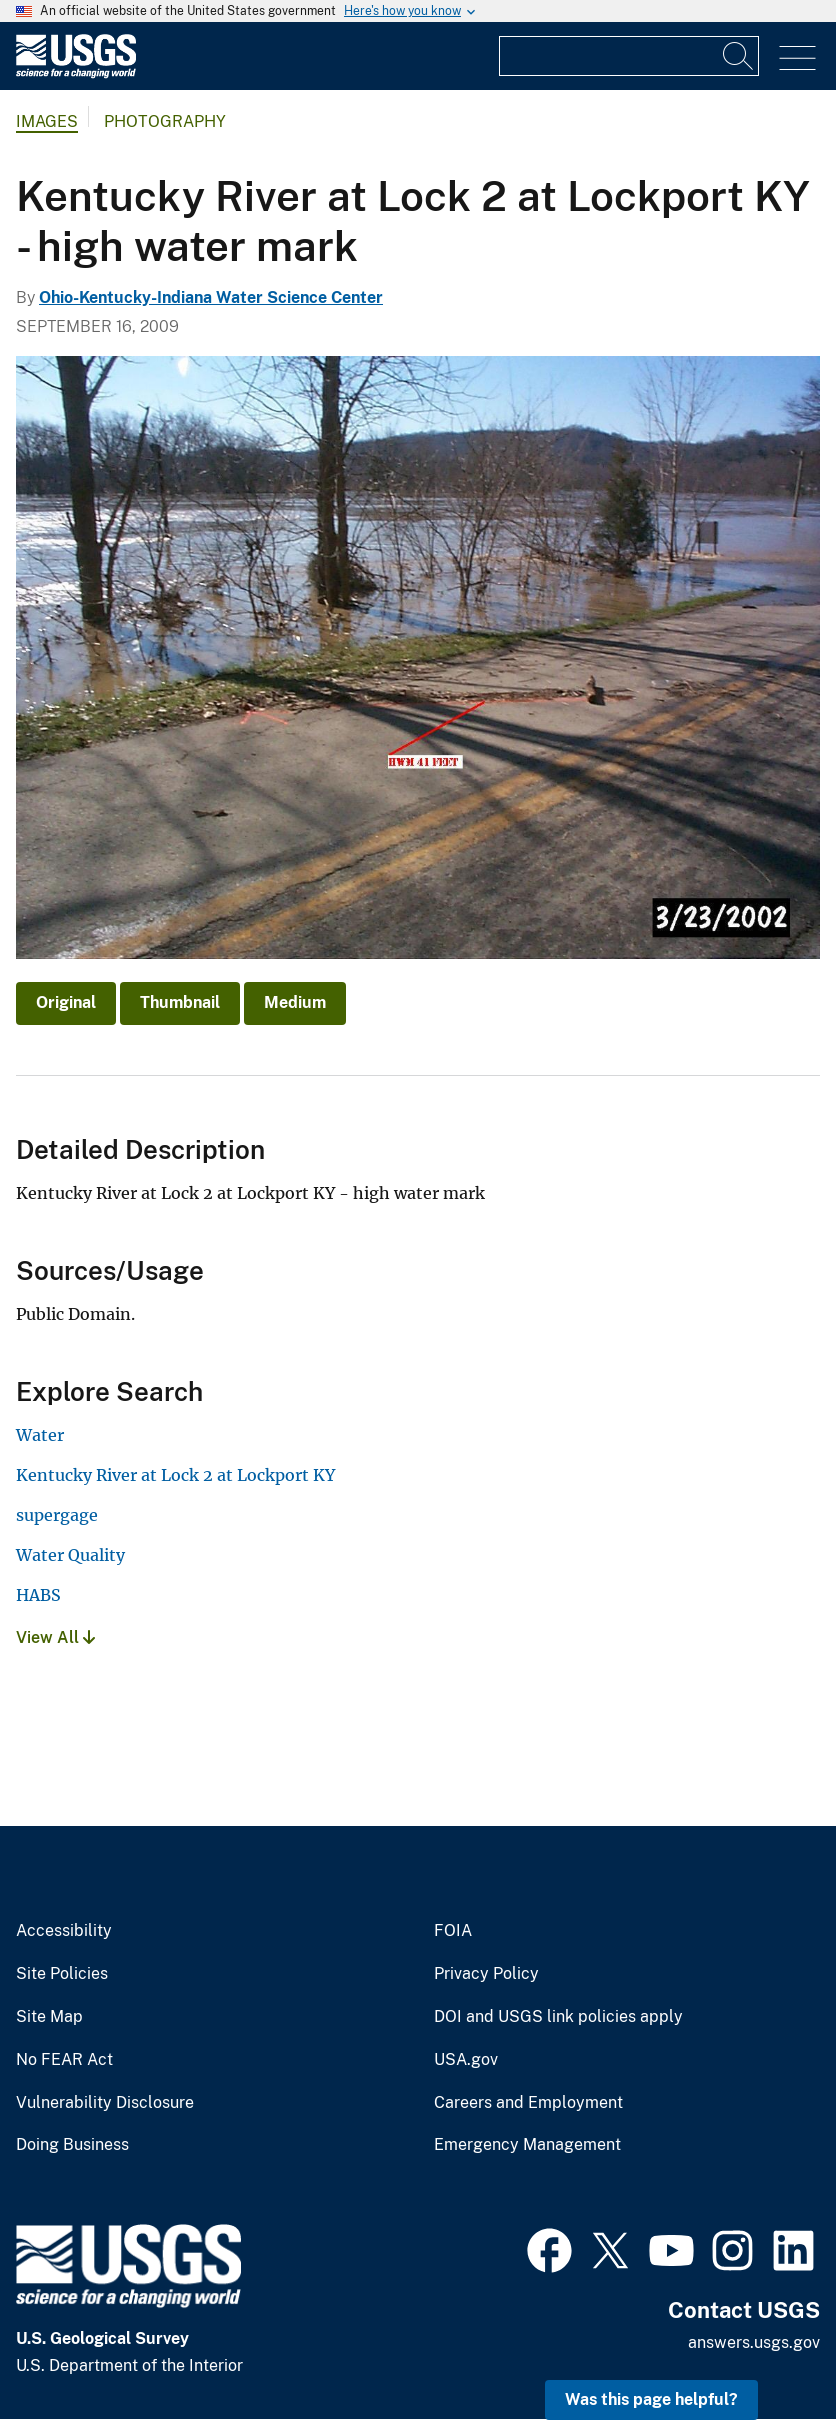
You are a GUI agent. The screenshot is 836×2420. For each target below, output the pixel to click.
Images (47, 121)
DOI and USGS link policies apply (558, 2017)
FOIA (453, 1931)
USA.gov (466, 2060)
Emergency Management (527, 2145)
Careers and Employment (528, 2103)
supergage (57, 1515)
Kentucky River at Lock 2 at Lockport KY (175, 1475)
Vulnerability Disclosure (105, 2103)
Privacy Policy (486, 1974)
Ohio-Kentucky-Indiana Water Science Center (211, 297)
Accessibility (64, 1931)
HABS (38, 1595)
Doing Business (72, 2145)
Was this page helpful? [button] (651, 2399)
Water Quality (70, 1555)
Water (40, 1435)
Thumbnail (180, 1002)
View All (55, 1637)
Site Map (49, 2017)
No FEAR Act (64, 2060)
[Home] (76, 73)
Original (66, 1002)
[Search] (739, 56)
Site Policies (62, 1974)
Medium (295, 1002)
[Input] (629, 56)
